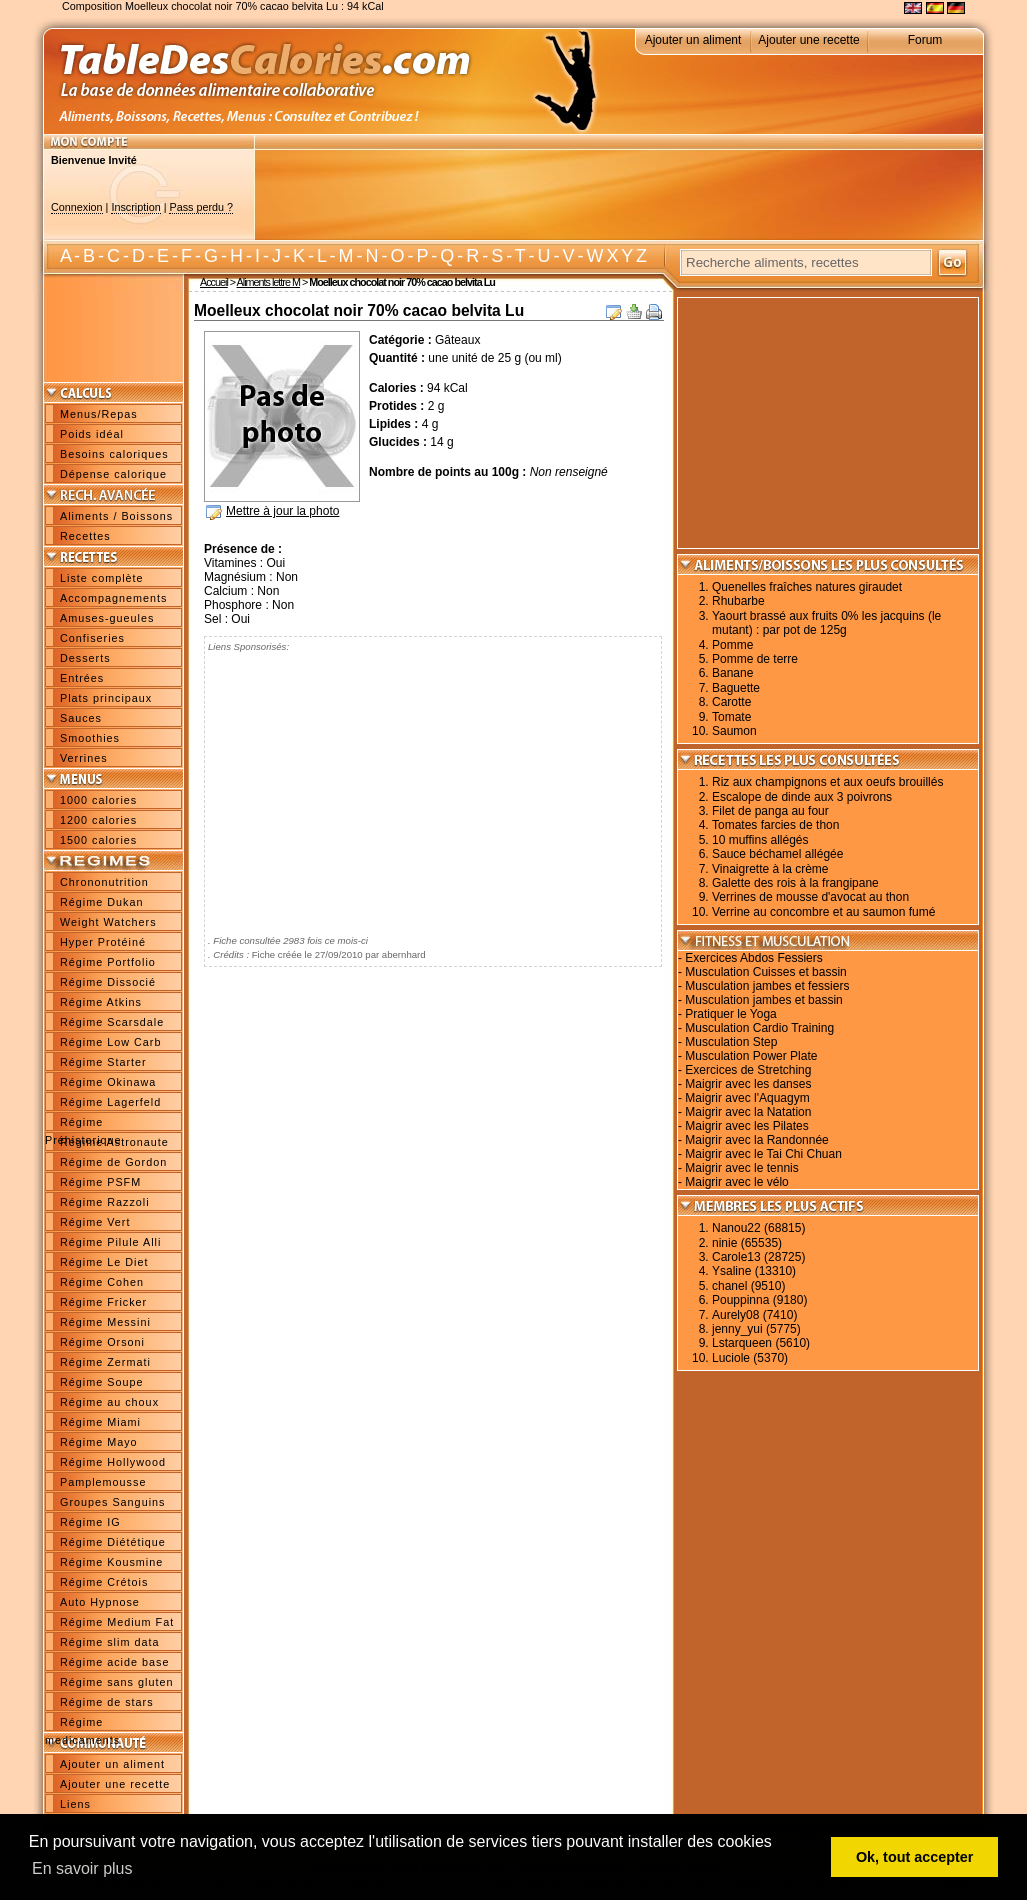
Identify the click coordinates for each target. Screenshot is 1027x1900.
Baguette (736, 688)
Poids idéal (92, 434)
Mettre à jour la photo (282, 511)
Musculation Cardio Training (759, 1028)
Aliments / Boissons (116, 516)
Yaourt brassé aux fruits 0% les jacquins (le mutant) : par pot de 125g (826, 623)
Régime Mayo (99, 1442)
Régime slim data (109, 1642)
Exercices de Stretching (748, 1070)
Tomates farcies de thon (775, 825)
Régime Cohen (102, 1282)
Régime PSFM (100, 1182)
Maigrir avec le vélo (736, 1182)
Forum (925, 40)
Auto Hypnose (100, 1602)
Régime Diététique (113, 1542)
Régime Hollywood (113, 1462)
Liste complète (102, 578)
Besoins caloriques (114, 454)
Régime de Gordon (113, 1162)
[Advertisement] (619, 195)
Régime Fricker (103, 1302)
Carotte (731, 702)
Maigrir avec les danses (748, 1084)
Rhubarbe (738, 601)
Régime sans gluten (116, 1682)
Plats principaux (106, 698)
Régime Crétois (104, 1582)
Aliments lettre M (268, 282)
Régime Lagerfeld (110, 1102)
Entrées (82, 678)
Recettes (85, 536)
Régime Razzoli (105, 1202)
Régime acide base (114, 1662)
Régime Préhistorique (83, 1124)
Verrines (84, 758)
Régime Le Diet (104, 1262)
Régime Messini (105, 1322)
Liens (75, 1804)
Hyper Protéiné (103, 942)
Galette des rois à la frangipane (795, 883)
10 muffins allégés (760, 840)
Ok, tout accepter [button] (915, 1857)
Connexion (77, 207)
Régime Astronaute (114, 1142)
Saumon (734, 731)
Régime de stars (107, 1702)
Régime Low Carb (110, 1042)
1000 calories (98, 800)
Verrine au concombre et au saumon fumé (823, 912)
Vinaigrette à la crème (770, 869)
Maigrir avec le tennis (741, 1168)
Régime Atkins (101, 1002)
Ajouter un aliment (693, 40)
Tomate (731, 717)
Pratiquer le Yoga (730, 1014)
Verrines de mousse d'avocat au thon (810, 897)
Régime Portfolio (108, 962)
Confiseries (92, 638)
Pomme (732, 645)
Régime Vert (95, 1222)
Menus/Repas (99, 414)
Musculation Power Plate (751, 1056)
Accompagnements (113, 598)
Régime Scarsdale (112, 1022)
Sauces (81, 718)
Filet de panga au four (770, 811)
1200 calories (98, 820)
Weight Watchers (108, 922)
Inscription (135, 207)
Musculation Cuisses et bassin (765, 972)
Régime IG (90, 1522)
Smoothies (90, 738)
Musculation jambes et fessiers (767, 986)
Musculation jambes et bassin (763, 1000)
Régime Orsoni (102, 1342)
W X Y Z (616, 256)
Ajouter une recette (808, 40)
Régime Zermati (105, 1362)
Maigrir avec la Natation (748, 1112)
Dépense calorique (113, 474)
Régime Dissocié (108, 982)
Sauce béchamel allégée (777, 854)
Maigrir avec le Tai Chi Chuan (763, 1154)
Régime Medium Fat (117, 1622)
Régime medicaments (82, 1724)
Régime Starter (103, 1062)
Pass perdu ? (201, 207)
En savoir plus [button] (82, 1868)
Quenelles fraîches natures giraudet (807, 587)
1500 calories (98, 840)
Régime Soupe (101, 1382)
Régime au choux (109, 1402)
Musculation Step (731, 1042)
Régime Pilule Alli (110, 1242)
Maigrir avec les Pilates (746, 1126)
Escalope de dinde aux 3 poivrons (802, 797)
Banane (732, 673)
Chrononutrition (104, 882)
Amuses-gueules (107, 618)
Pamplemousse (103, 1482)
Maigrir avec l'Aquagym (747, 1098)
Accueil (214, 282)
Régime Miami (100, 1422)
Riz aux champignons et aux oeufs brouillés (827, 782)
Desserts (85, 658)
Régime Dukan (101, 902)
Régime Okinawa (108, 1082)
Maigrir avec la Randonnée (756, 1140)
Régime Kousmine (111, 1562)
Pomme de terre (755, 659)
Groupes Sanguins (112, 1502)
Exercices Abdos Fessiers (753, 958)
